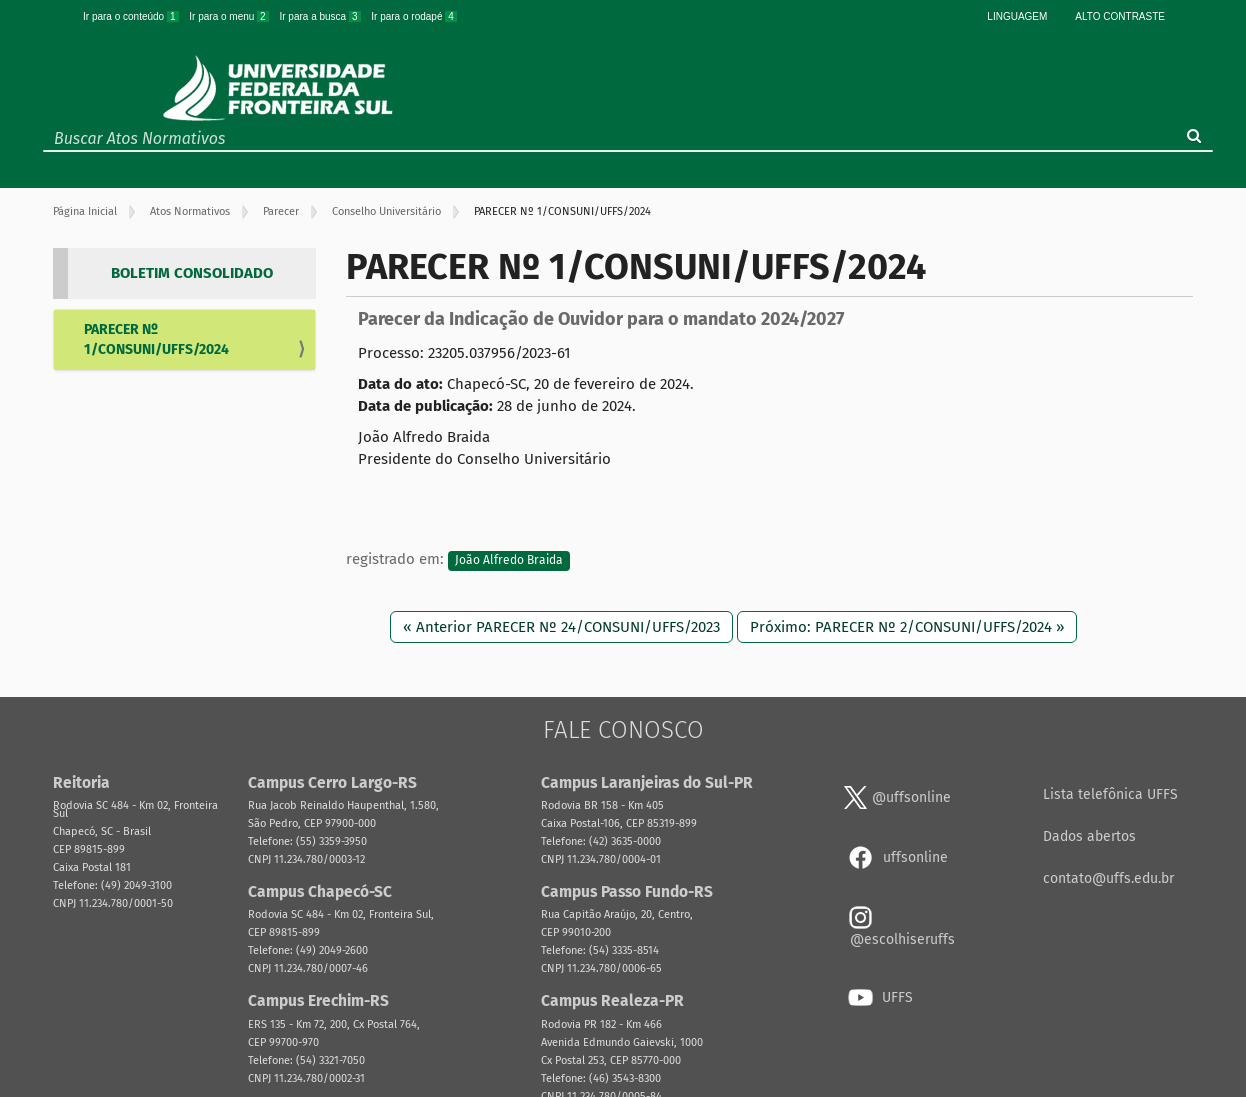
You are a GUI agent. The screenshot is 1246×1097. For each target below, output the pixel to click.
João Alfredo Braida (509, 560)
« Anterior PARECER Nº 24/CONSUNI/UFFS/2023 (561, 627)
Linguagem (1017, 16)
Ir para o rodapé (414, 16)
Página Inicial (85, 211)
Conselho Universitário (386, 211)
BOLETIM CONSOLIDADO (192, 273)
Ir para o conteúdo (132, 16)
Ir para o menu (230, 16)
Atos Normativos (190, 211)
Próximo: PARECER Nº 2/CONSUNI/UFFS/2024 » (907, 627)
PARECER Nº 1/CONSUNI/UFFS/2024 (156, 339)
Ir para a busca (321, 16)
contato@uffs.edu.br (1108, 878)
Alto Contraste (1120, 16)
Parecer (281, 211)
